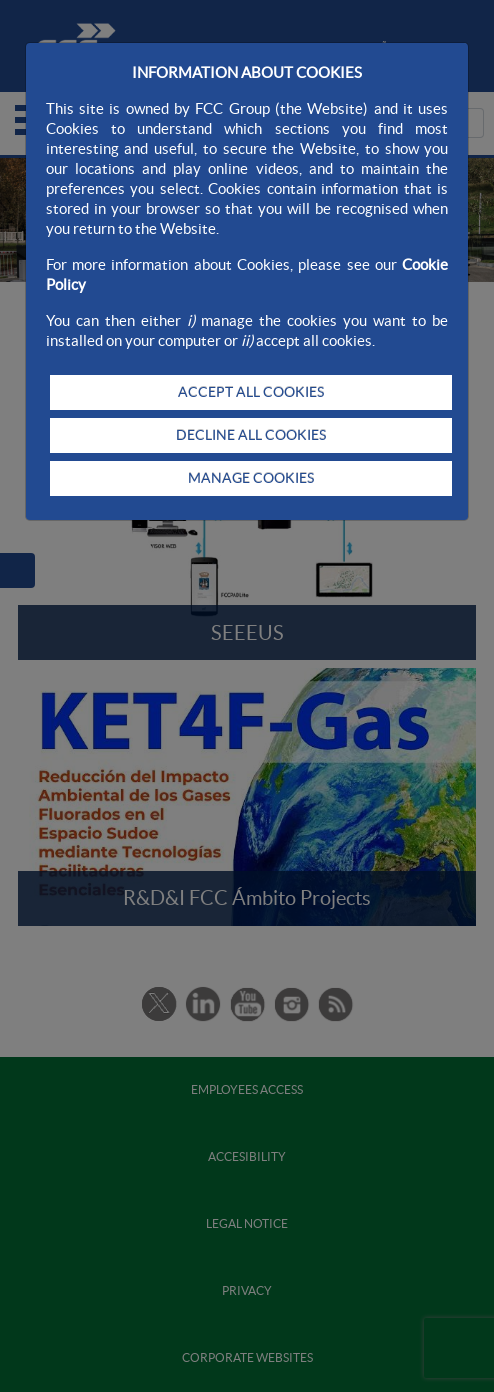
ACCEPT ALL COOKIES (251, 392)
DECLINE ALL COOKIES (251, 435)
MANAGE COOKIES (251, 478)
